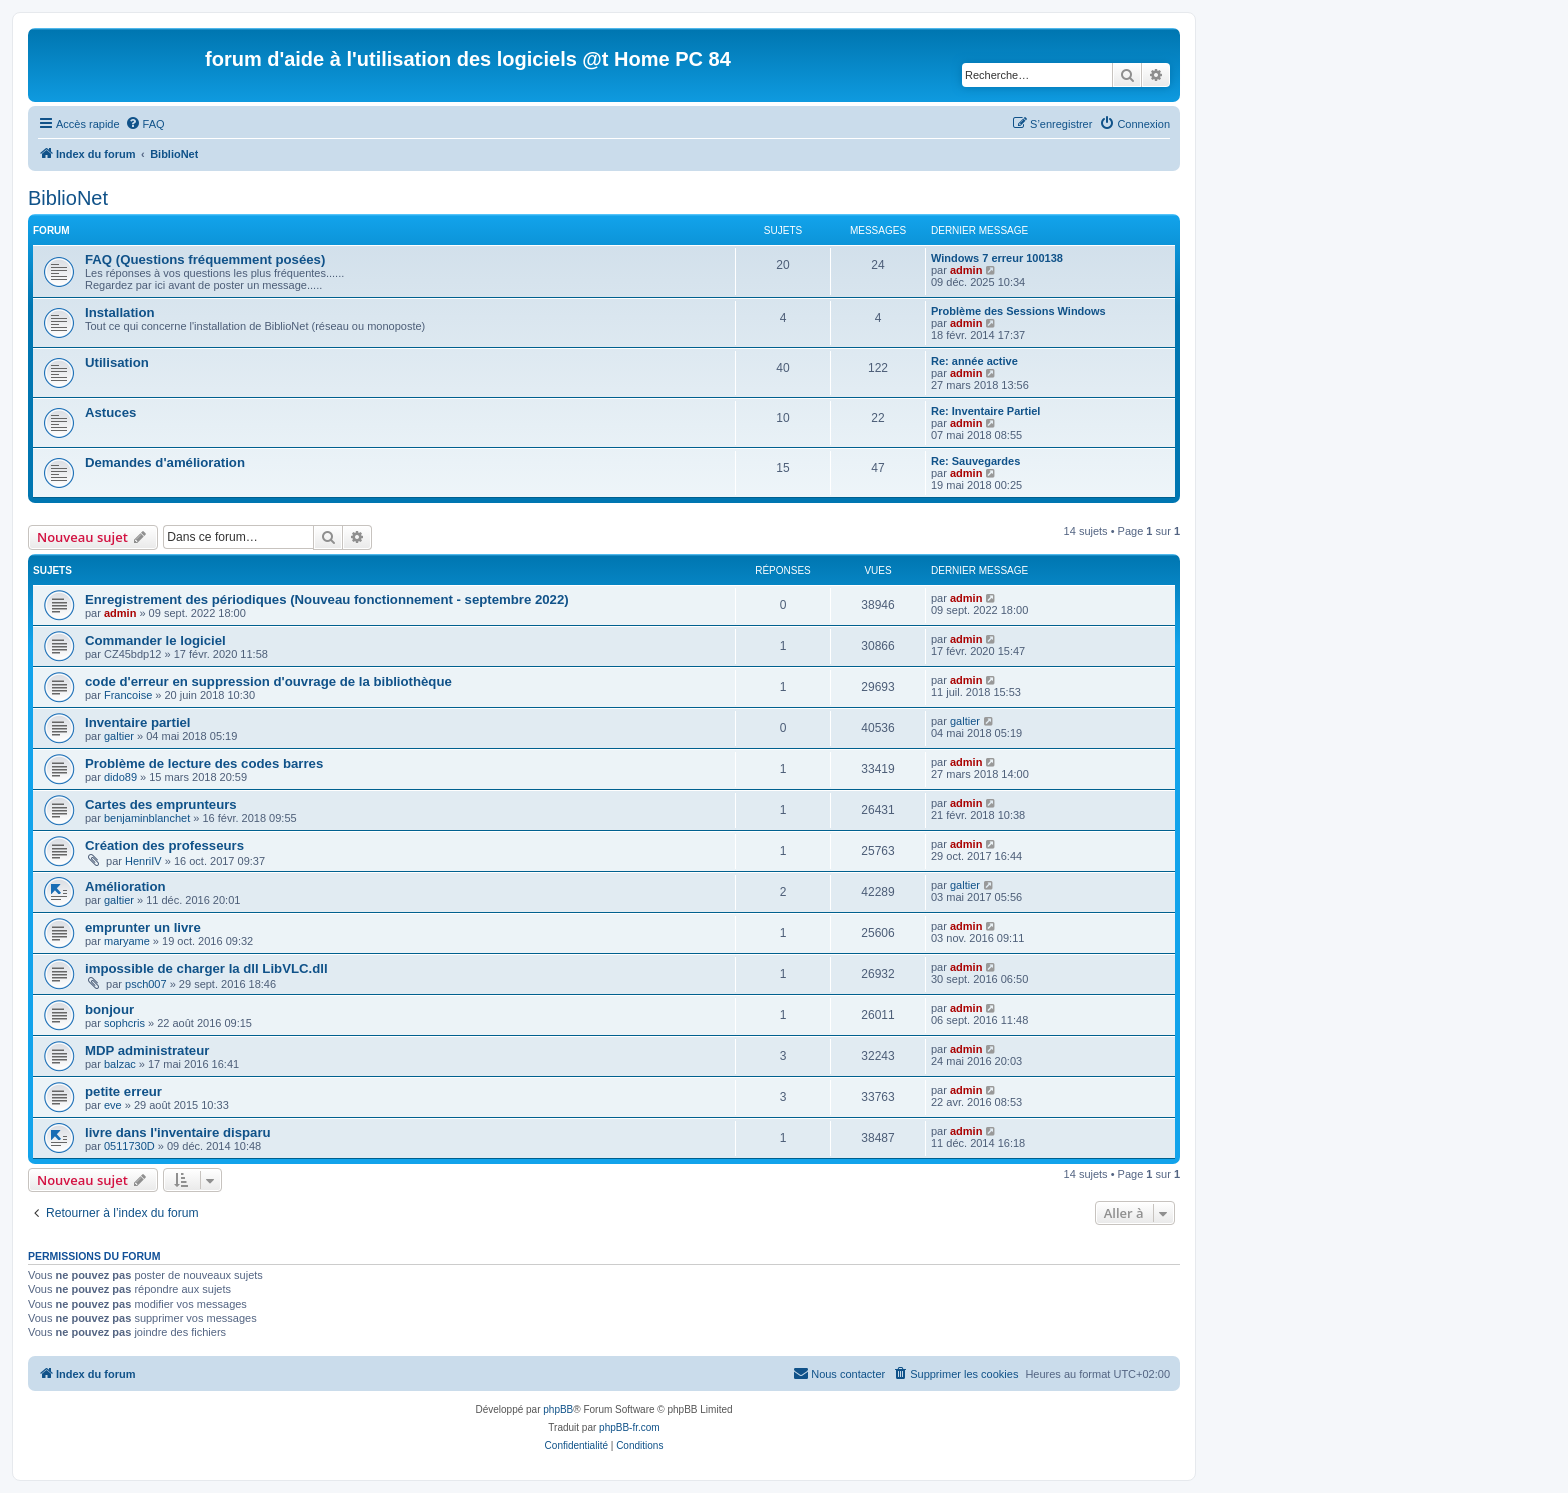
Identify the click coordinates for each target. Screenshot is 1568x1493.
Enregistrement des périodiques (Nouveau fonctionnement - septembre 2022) (327, 599)
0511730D (129, 1146)
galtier (119, 736)
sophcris (124, 1023)
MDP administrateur (147, 1050)
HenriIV (143, 861)
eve (113, 1105)
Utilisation (117, 362)
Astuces (110, 412)
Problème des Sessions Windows (1018, 311)
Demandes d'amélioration (165, 462)
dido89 (120, 777)
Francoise (128, 695)
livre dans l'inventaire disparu (178, 1132)
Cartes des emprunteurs (161, 804)
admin (966, 270)
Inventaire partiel (138, 722)
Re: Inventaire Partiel (985, 411)
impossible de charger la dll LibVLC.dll (206, 968)
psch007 (146, 984)
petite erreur (123, 1091)
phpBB (558, 1409)
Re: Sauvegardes (975, 461)
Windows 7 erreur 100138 (997, 258)
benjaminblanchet (147, 818)
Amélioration (125, 886)
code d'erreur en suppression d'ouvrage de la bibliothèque (268, 681)
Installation (120, 312)
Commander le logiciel (155, 640)
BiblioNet (68, 198)
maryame (127, 941)
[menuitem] (145, 124)
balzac (120, 1064)
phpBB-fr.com (629, 1427)
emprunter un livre (143, 927)
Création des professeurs (164, 845)
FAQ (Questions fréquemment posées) (205, 259)
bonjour (109, 1009)
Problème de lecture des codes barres (204, 763)
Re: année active (974, 361)
